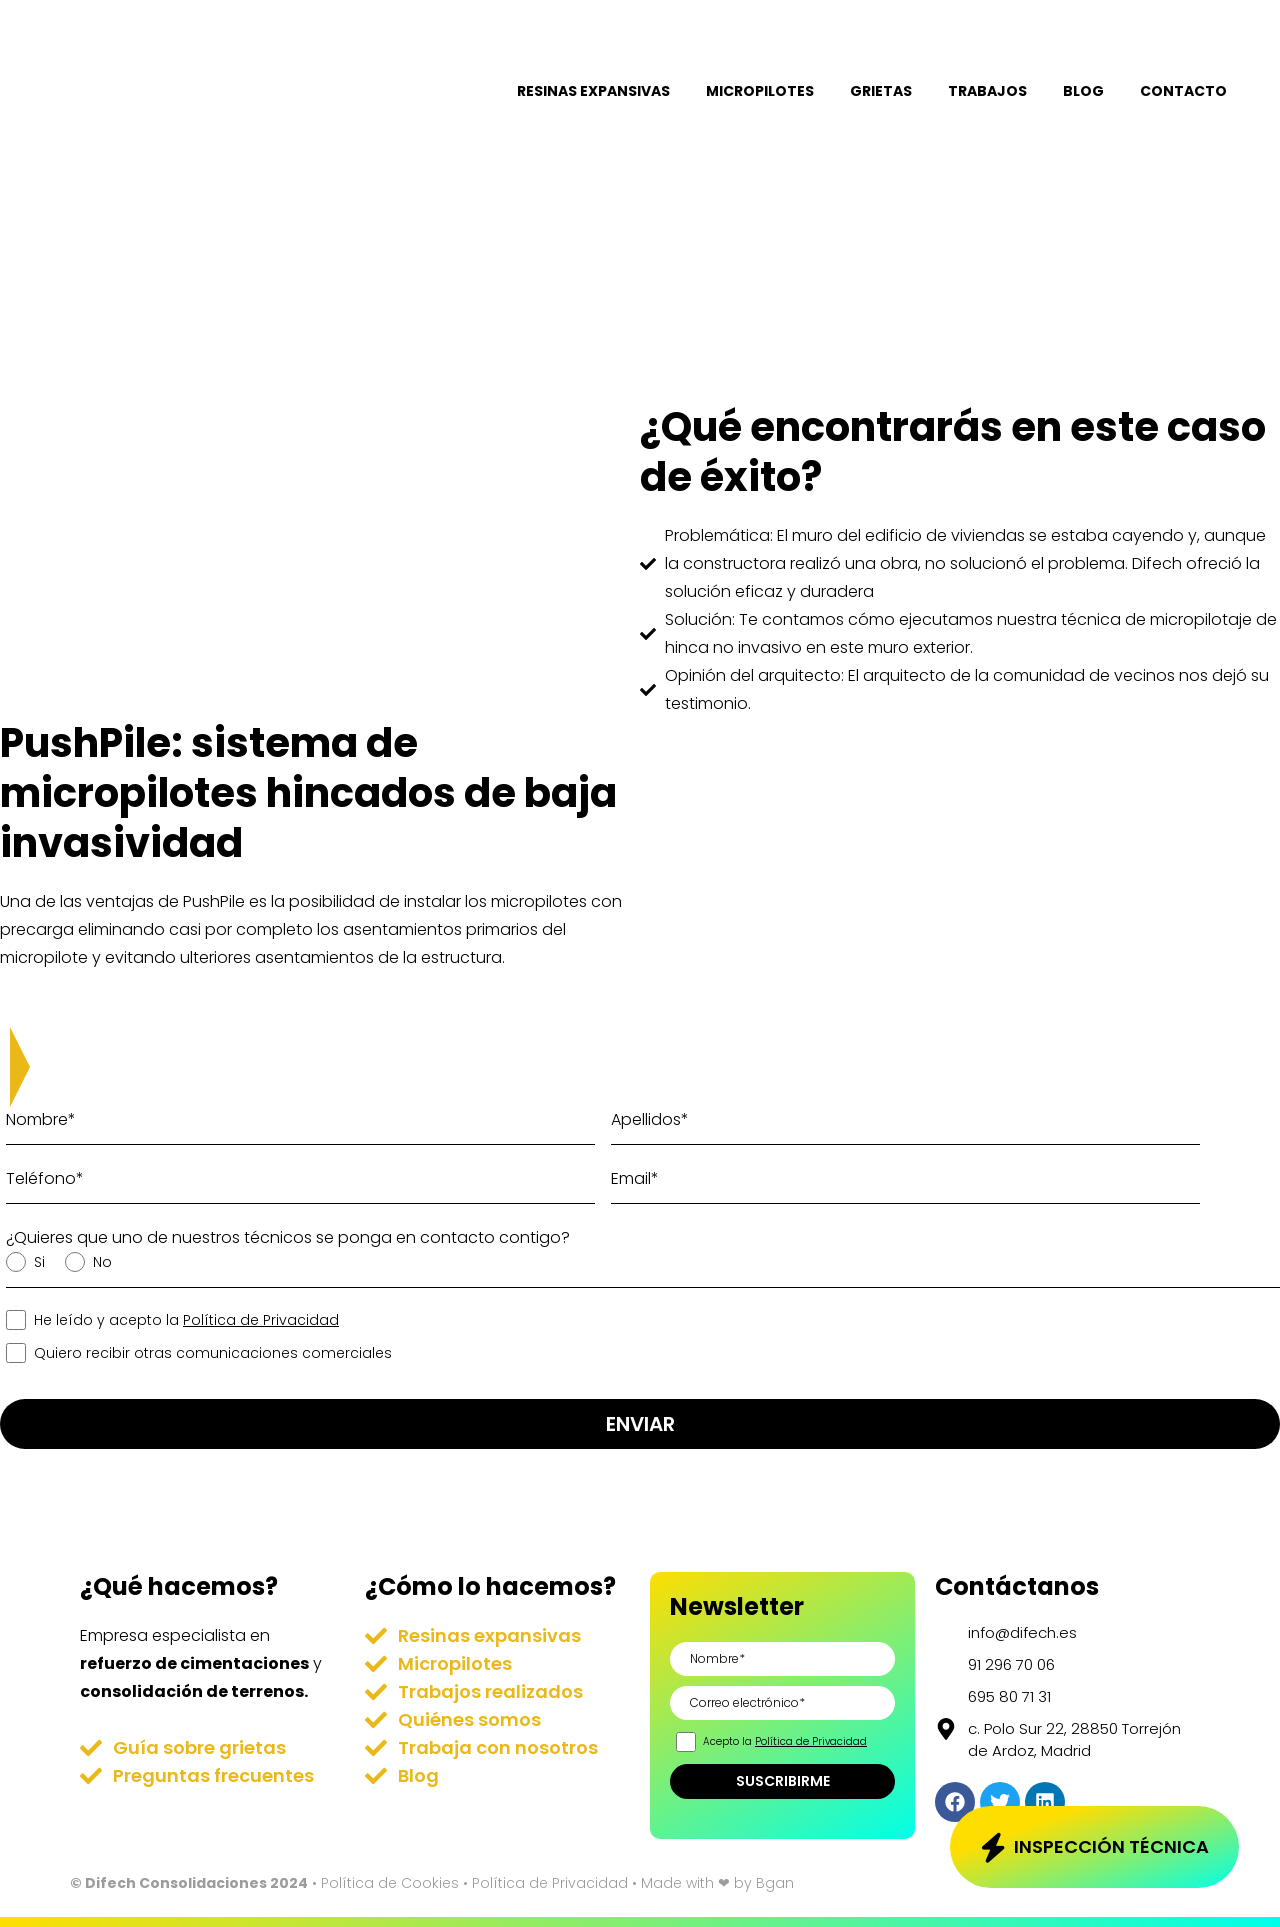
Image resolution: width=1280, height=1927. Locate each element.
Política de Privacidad (261, 1320)
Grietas (881, 91)
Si (37, 1262)
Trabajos (987, 91)
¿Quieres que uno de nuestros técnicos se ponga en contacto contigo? (288, 1237)
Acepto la (783, 1742)
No (100, 1262)
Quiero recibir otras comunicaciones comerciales (211, 1353)
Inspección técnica (1111, 1845)
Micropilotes (760, 91)
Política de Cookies (390, 1883)
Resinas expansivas (593, 91)
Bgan (775, 1883)
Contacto (1183, 91)
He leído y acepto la (184, 1320)
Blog (1083, 91)
